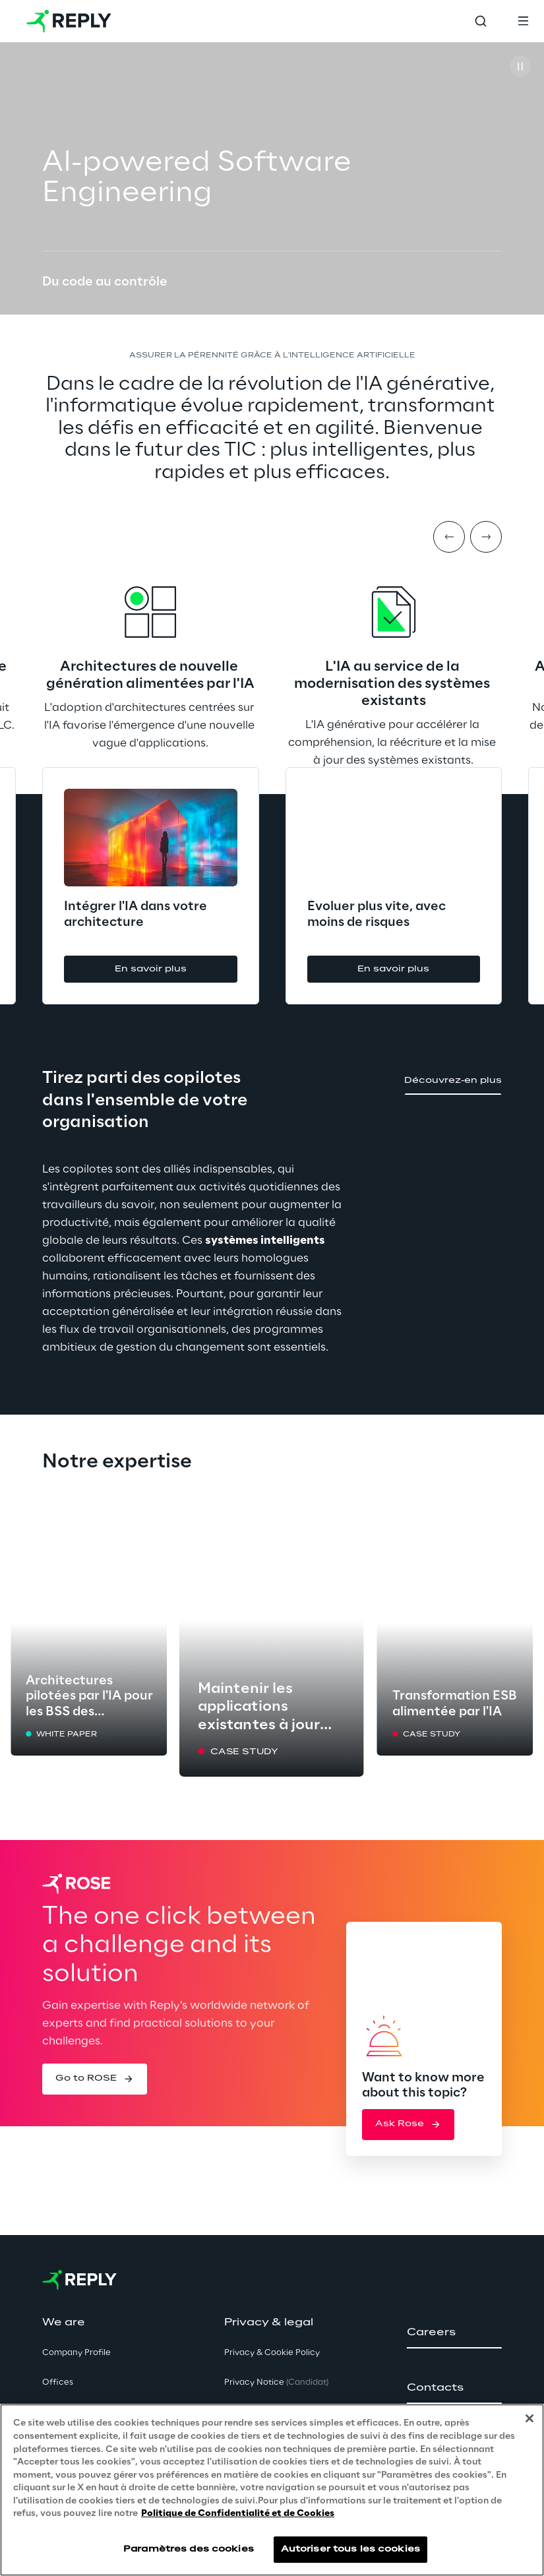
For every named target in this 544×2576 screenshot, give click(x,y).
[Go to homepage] (68, 21)
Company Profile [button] (76, 2352)
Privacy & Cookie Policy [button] (272, 2352)
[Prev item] (449, 537)
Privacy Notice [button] (276, 2382)
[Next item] (486, 537)
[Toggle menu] (523, 21)
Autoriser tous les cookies (350, 2549)
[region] (272, 2490)
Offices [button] (57, 2382)
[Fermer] (529, 2418)
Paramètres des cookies (188, 2549)
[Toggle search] (481, 21)
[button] (150, 969)
